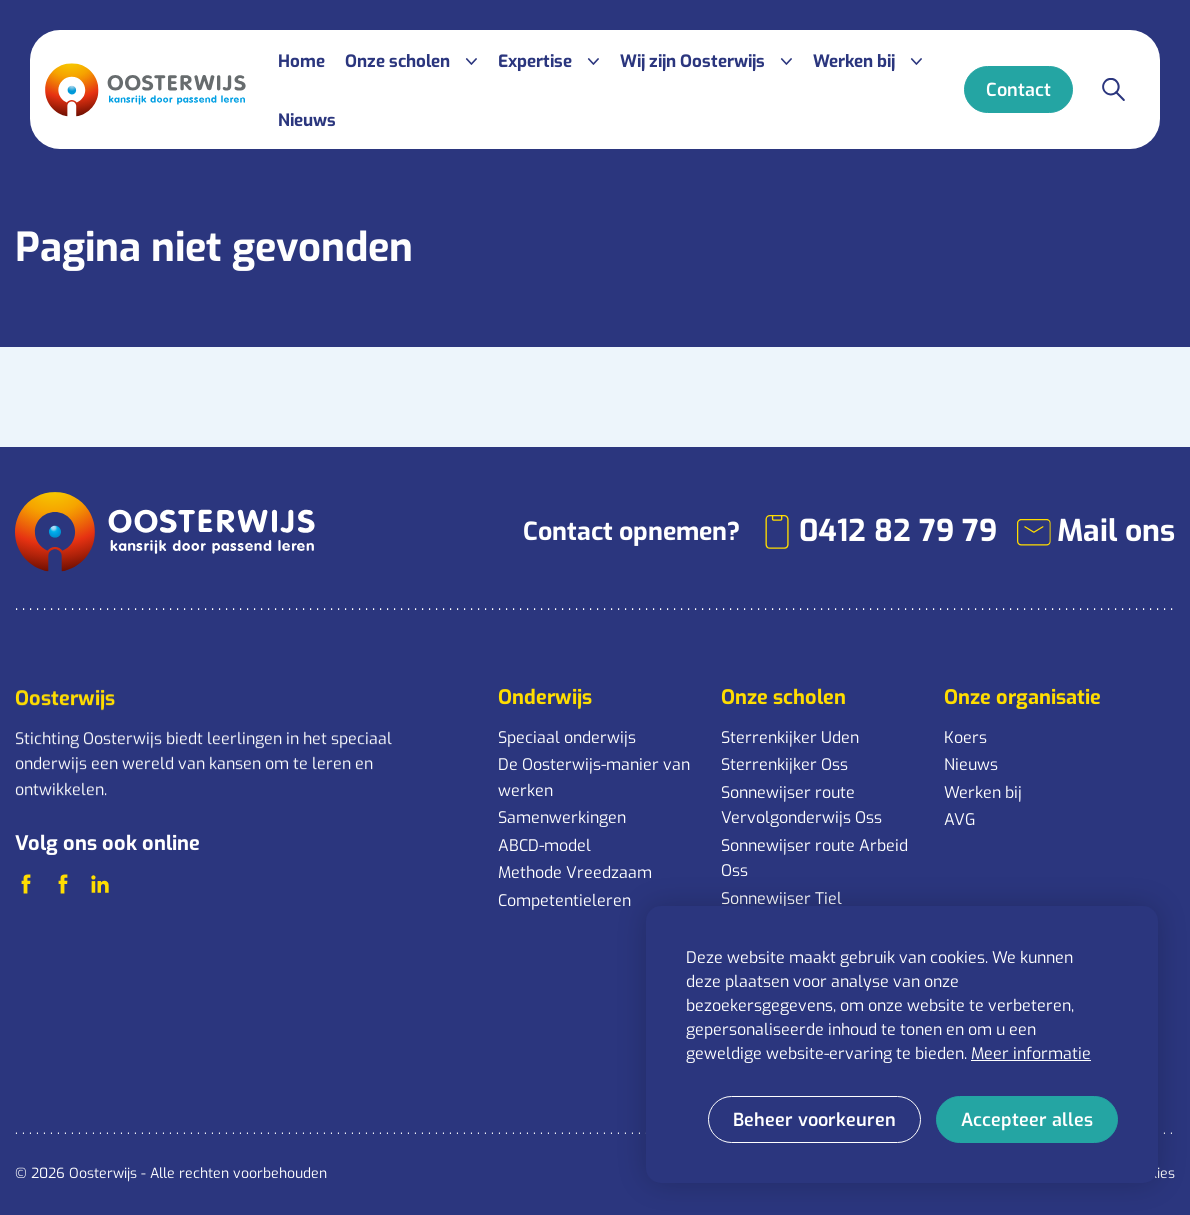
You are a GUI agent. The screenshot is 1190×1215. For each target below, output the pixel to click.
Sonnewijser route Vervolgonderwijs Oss (801, 805)
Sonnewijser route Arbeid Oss (814, 858)
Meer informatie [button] (1031, 1053)
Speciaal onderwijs (567, 737)
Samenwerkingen (562, 817)
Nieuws (971, 764)
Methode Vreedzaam (575, 872)
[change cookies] (814, 1119)
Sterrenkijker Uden (790, 737)
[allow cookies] (1027, 1119)
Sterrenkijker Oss (784, 764)
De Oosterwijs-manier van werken (594, 777)
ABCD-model (544, 845)
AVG (959, 819)
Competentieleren (564, 900)
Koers (965, 737)
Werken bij (983, 792)
